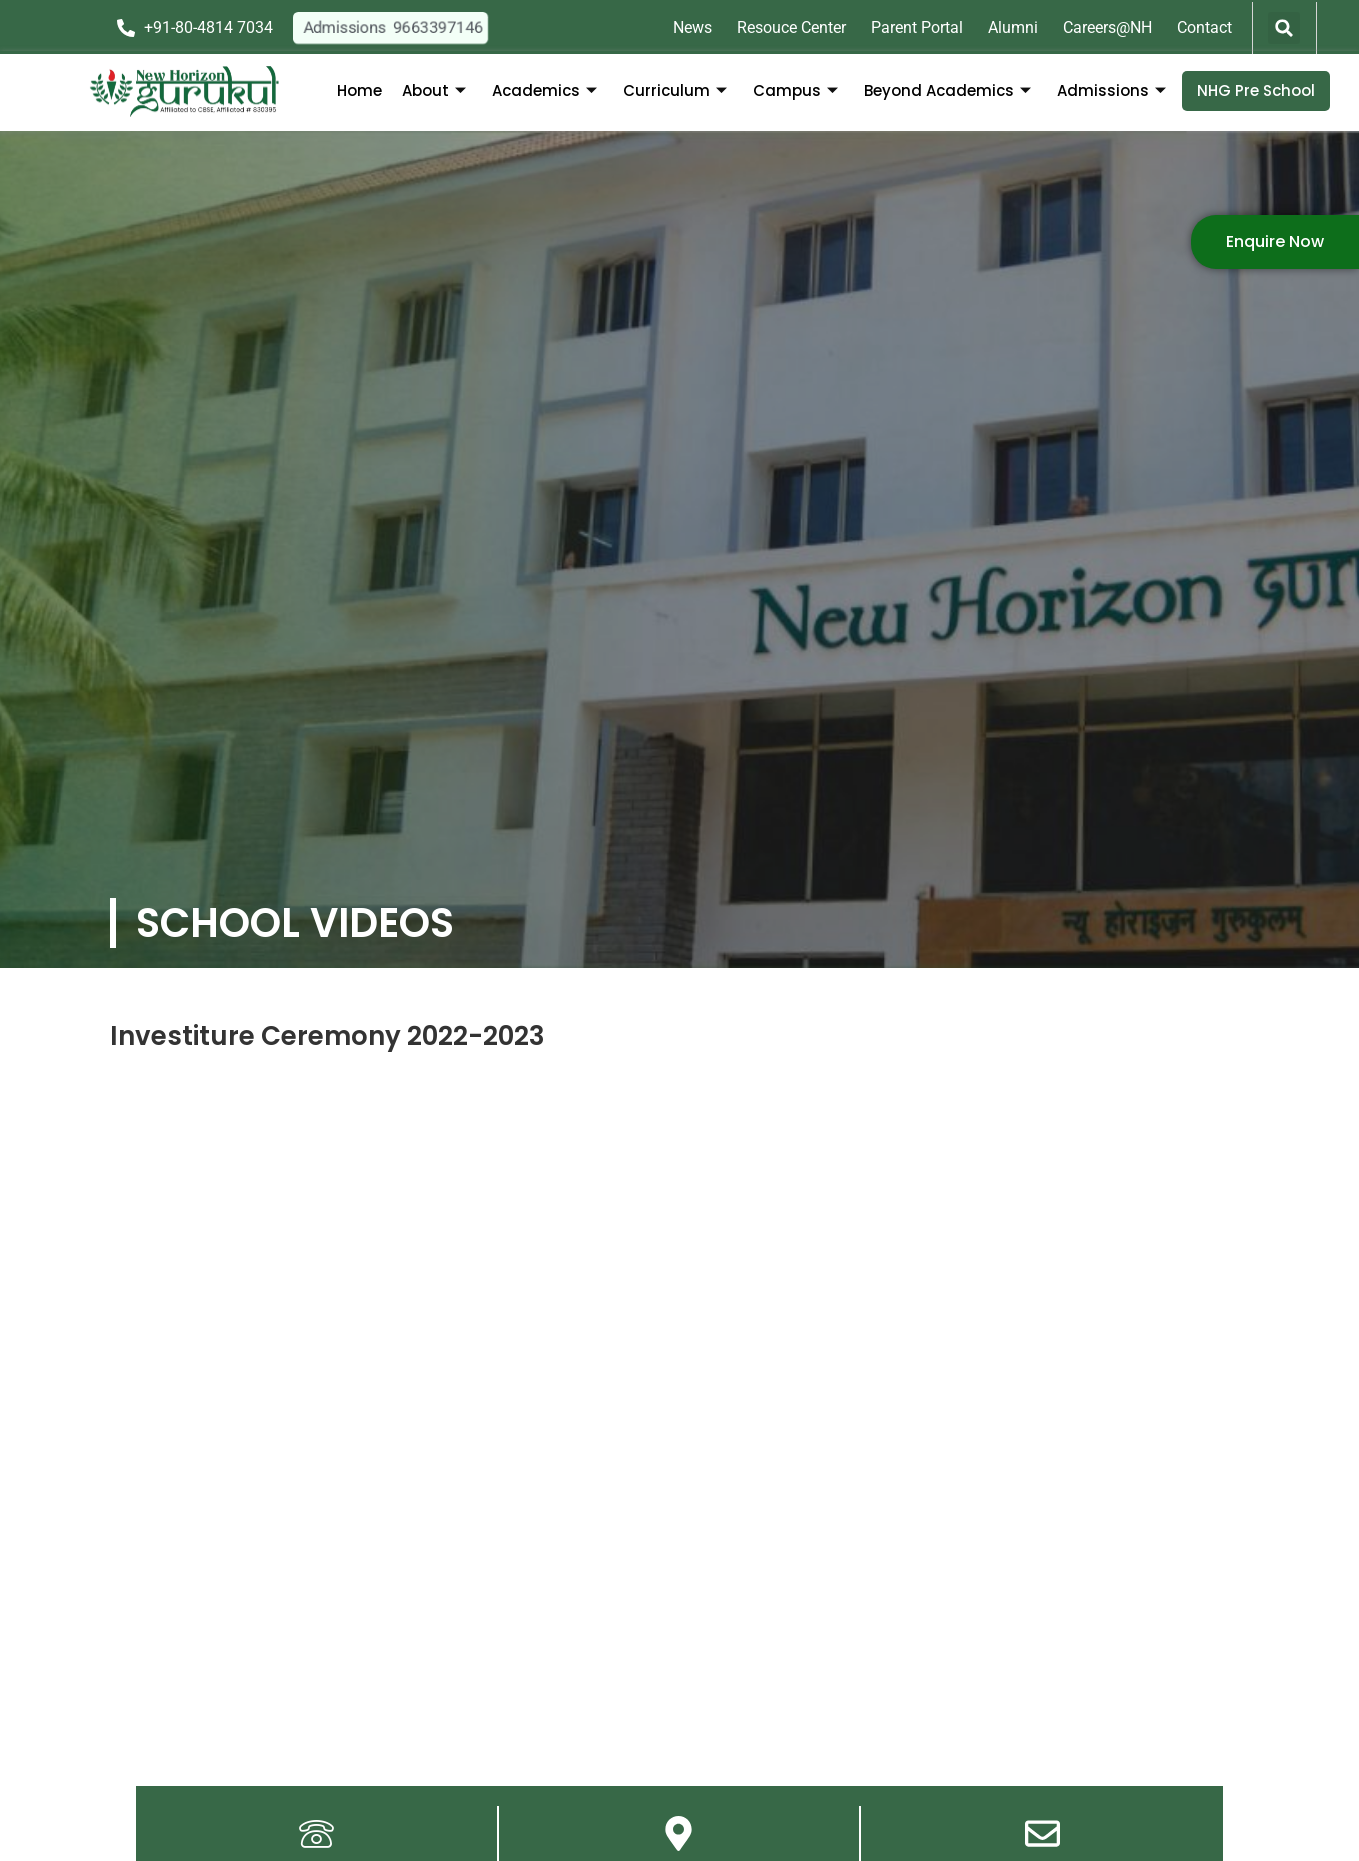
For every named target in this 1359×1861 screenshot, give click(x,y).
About (434, 90)
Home (359, 90)
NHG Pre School (1256, 90)
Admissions (1111, 90)
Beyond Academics (947, 90)
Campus (795, 90)
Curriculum (675, 90)
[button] (1284, 28)
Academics (544, 90)
